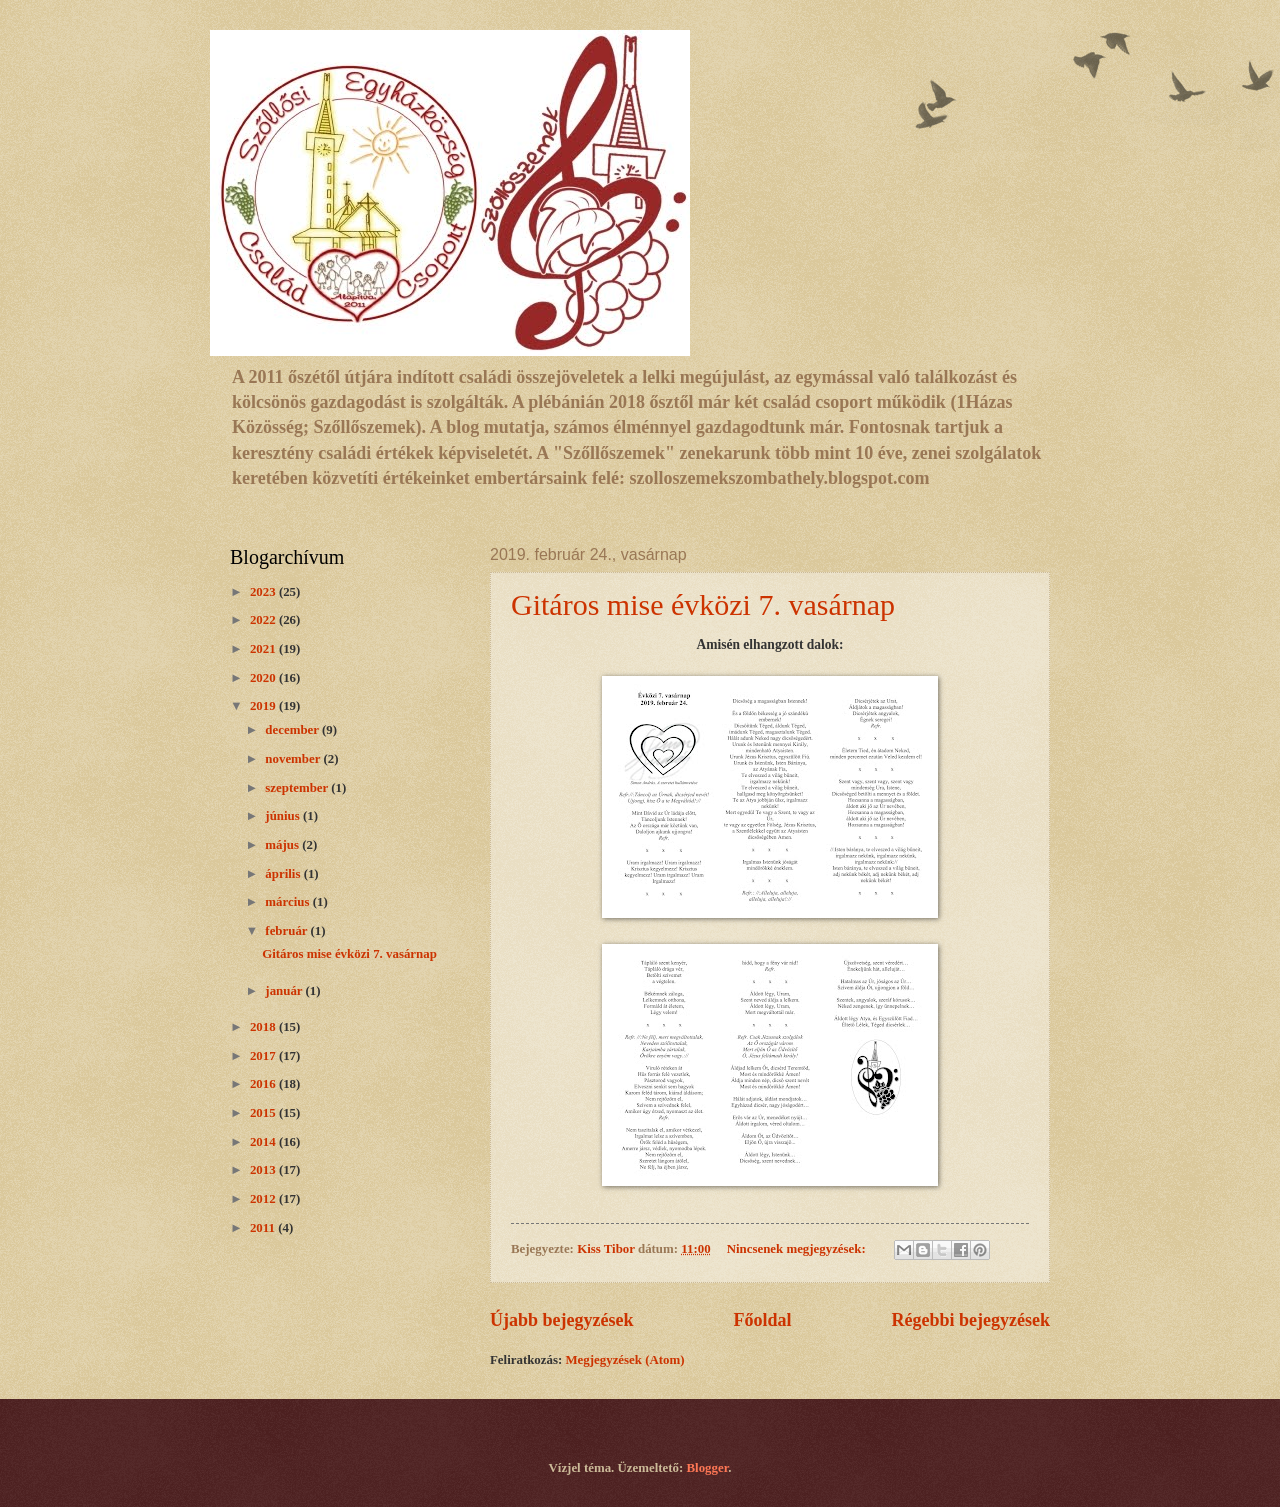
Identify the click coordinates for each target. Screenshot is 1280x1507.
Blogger (708, 1468)
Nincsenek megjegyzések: (798, 1249)
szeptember (298, 788)
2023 (264, 592)
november (294, 759)
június (284, 816)
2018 (264, 1027)
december (293, 730)
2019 (264, 706)
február (287, 931)
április (284, 874)
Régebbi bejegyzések (970, 1320)
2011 (264, 1228)
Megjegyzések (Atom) (624, 1360)
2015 (264, 1113)
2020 (264, 678)
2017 (264, 1056)
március (288, 902)
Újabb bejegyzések (562, 1320)
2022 (264, 620)
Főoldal (762, 1320)
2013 (264, 1170)
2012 (264, 1199)
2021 (264, 649)
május (283, 845)
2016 (264, 1084)
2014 (264, 1142)
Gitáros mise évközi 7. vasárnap (703, 604)
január (285, 991)
